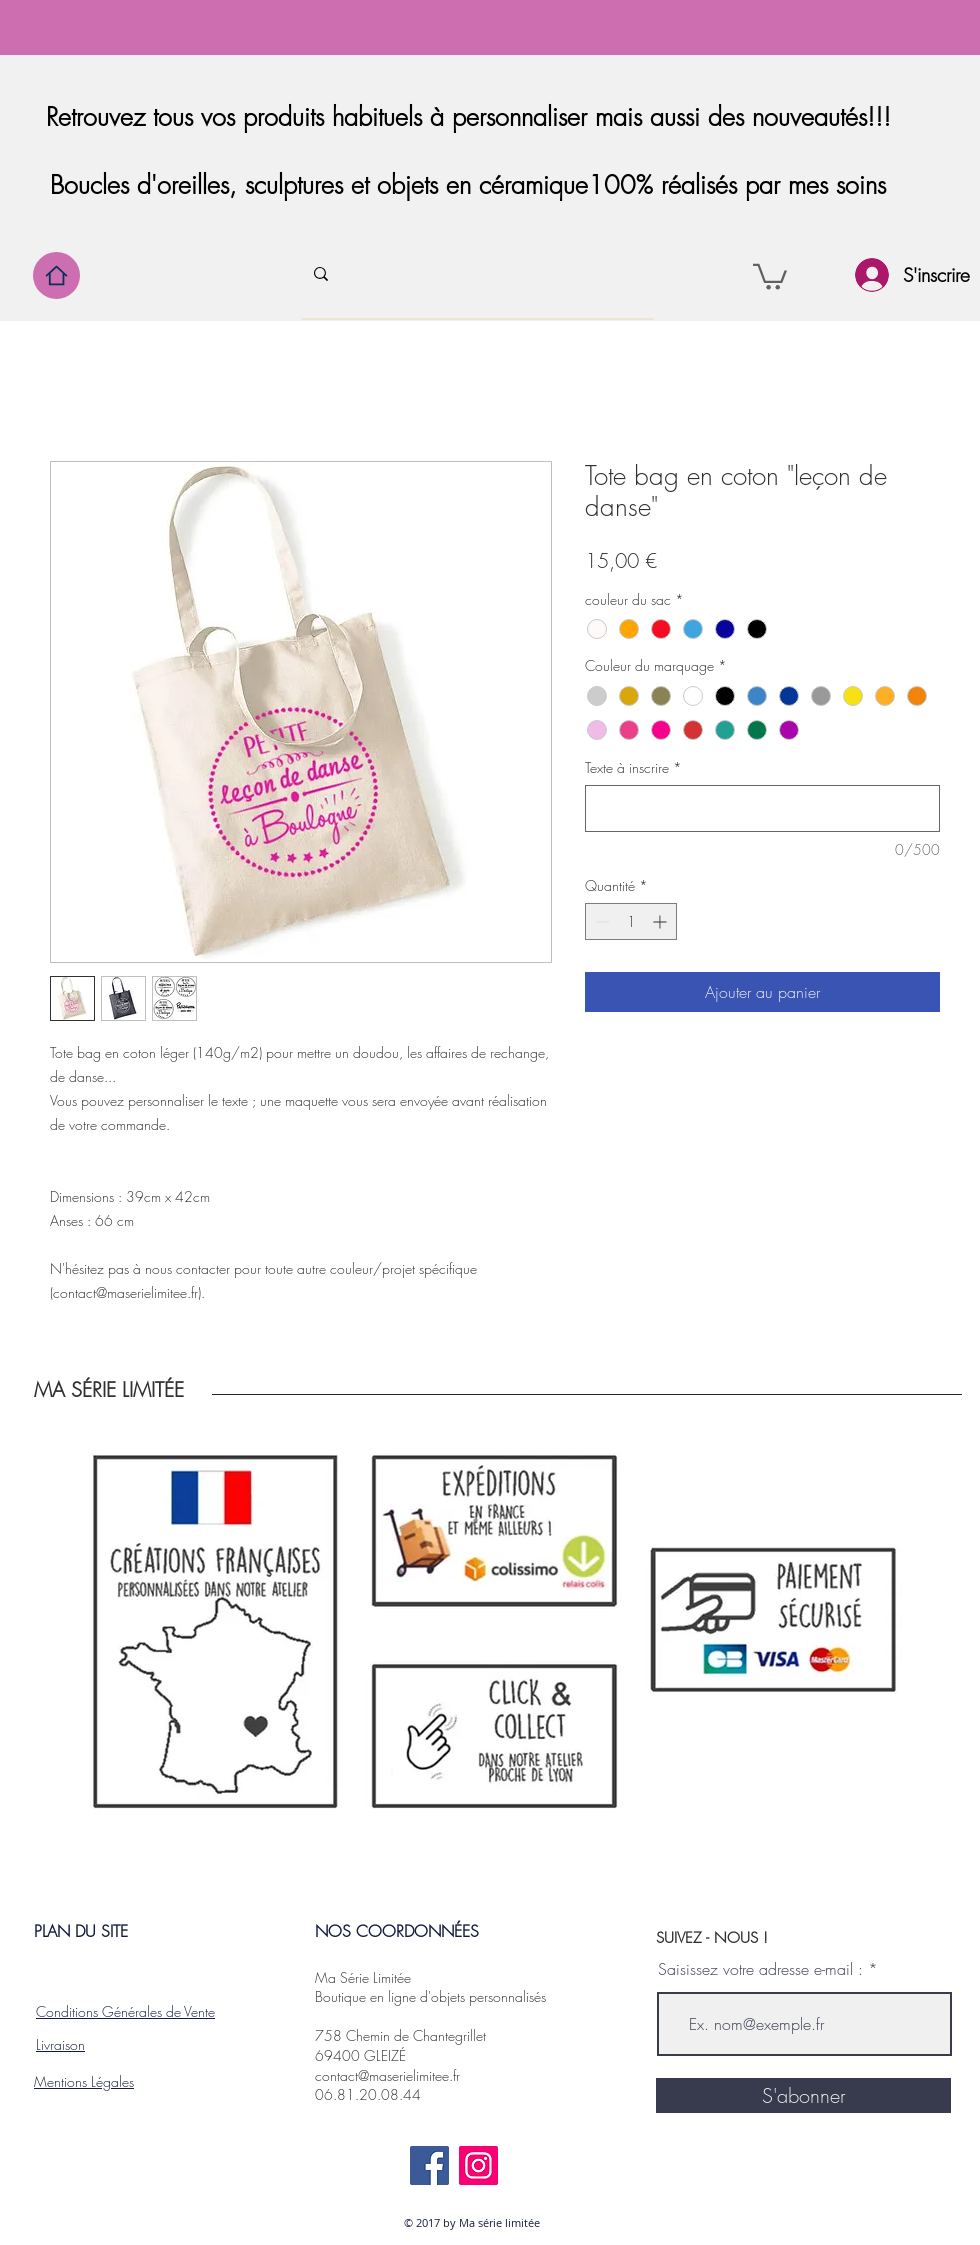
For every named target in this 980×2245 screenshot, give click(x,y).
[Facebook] (429, 2165)
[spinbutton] (631, 921)
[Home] (56, 275)
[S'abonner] (803, 2095)
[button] (770, 275)
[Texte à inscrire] (762, 808)
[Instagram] (478, 2165)
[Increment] (661, 921)
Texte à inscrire (633, 767)
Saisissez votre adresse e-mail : (760, 1969)
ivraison (63, 2044)
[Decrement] (600, 921)
